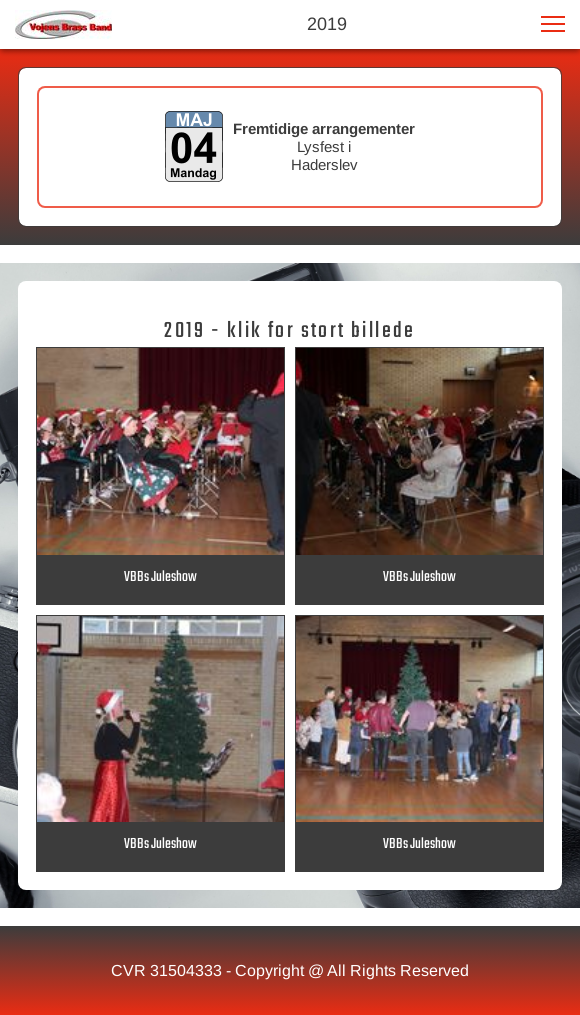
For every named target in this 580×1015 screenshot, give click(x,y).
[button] (553, 24)
